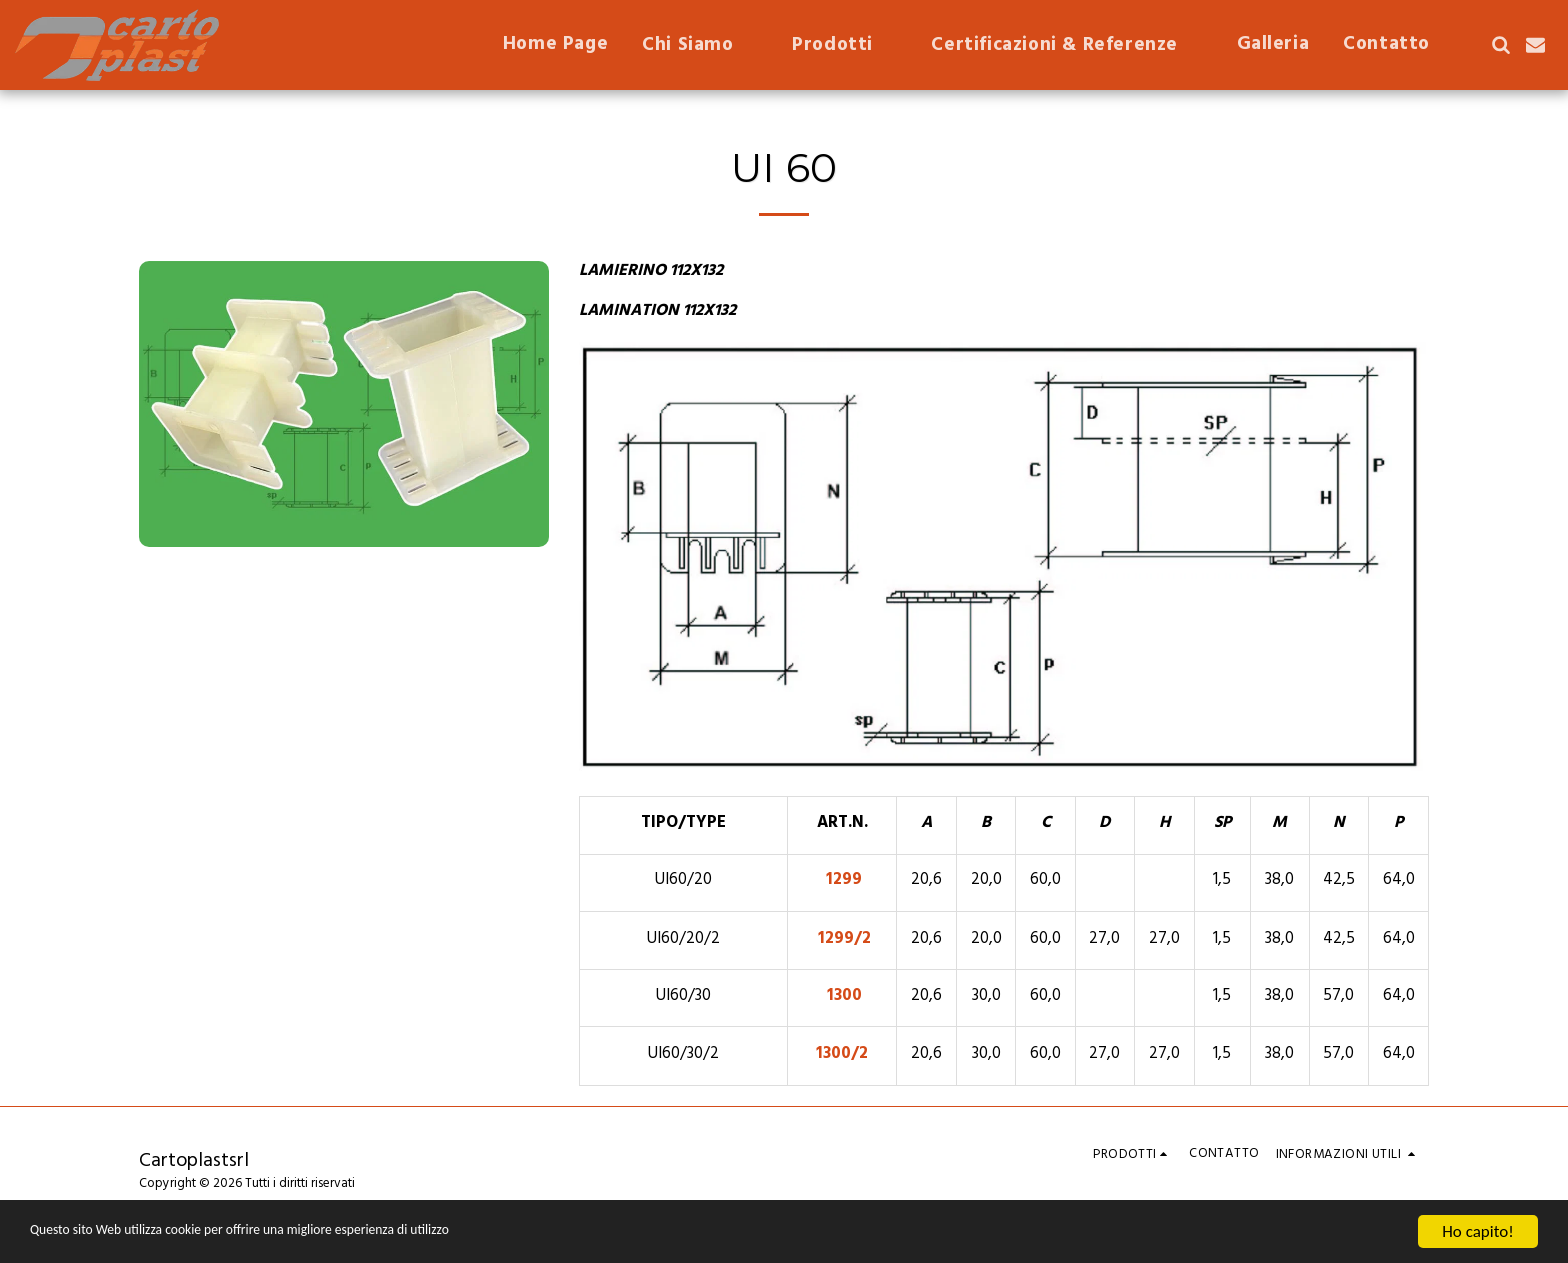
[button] (700, 45)
